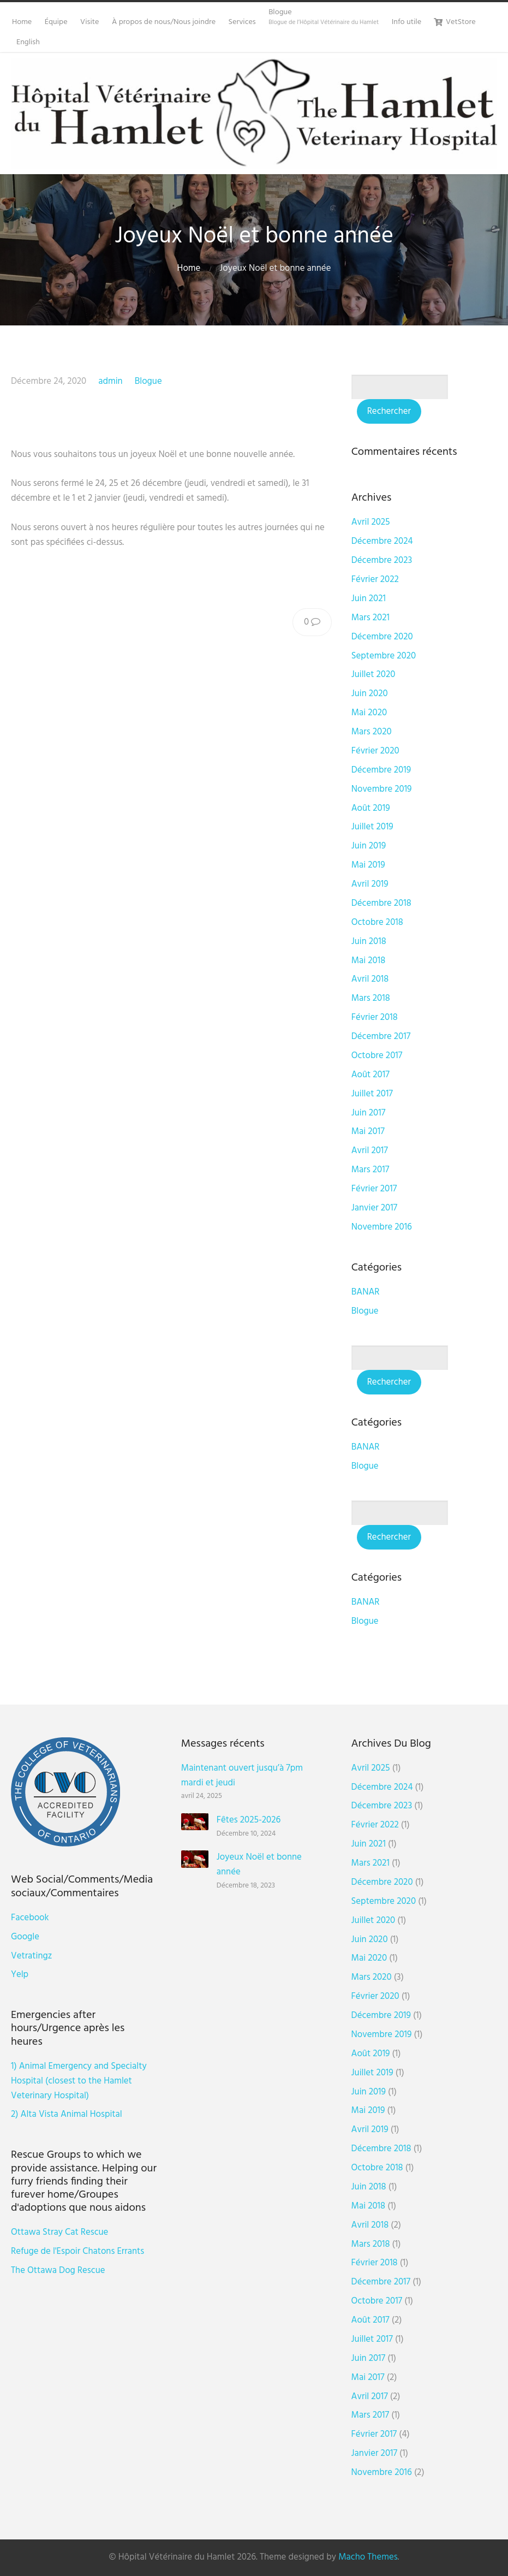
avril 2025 (370, 522)
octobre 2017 (377, 1055)
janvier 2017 (374, 1208)
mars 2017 (370, 1169)
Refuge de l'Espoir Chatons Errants (77, 2251)
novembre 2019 (381, 789)
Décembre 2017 (381, 1036)
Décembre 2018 (381, 903)
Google (25, 1937)
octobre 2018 (377, 922)
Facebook (30, 1917)
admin (110, 381)
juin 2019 (368, 846)
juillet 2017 (372, 1094)
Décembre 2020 (382, 637)
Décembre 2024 (382, 541)
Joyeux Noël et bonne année (259, 1864)
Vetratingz (31, 1956)
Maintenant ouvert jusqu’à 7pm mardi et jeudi (242, 1775)
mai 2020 (369, 712)
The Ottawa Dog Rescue (58, 2270)
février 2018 (374, 1017)
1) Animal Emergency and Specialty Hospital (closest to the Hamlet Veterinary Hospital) (79, 2081)
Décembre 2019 (381, 770)
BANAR (365, 1292)
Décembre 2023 (382, 560)
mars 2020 (371, 732)
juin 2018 (368, 941)
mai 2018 (368, 960)
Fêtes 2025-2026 (249, 1820)
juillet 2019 (372, 827)
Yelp (19, 1974)
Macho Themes (367, 2557)
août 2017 (370, 1074)
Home (189, 268)
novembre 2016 (381, 1227)
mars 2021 (370, 617)
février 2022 (375, 579)
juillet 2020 (373, 674)
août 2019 (370, 808)
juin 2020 (369, 693)
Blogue (148, 381)
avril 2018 (370, 979)
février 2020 (375, 751)
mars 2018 (370, 998)
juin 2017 (368, 1113)
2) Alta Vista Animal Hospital (66, 2114)
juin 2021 (368, 598)
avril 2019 (370, 884)
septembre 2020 (383, 656)
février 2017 (374, 1189)
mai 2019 (368, 865)
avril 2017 (369, 1150)
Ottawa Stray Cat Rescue (59, 2232)
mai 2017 (368, 1131)
